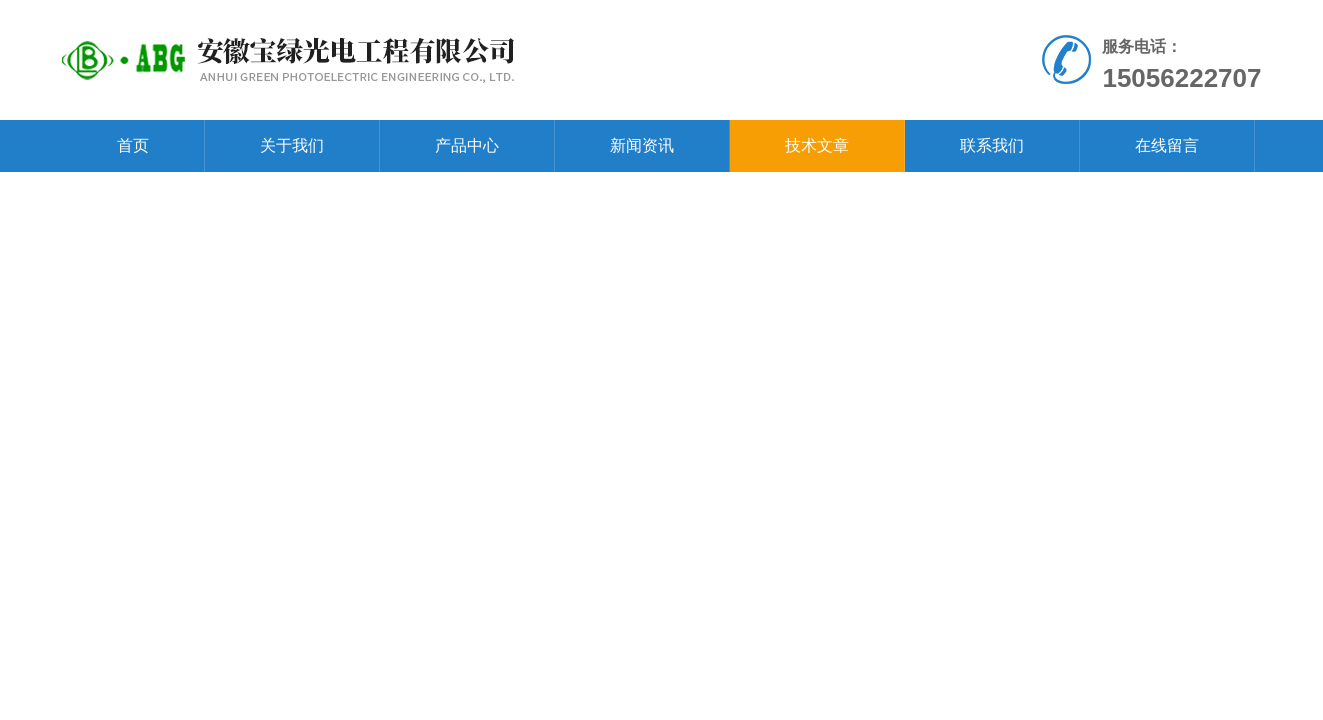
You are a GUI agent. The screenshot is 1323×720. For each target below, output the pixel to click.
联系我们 (992, 145)
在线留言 (1167, 145)
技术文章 (817, 145)
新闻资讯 (642, 145)
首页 (133, 145)
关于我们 (292, 145)
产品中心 (467, 145)
